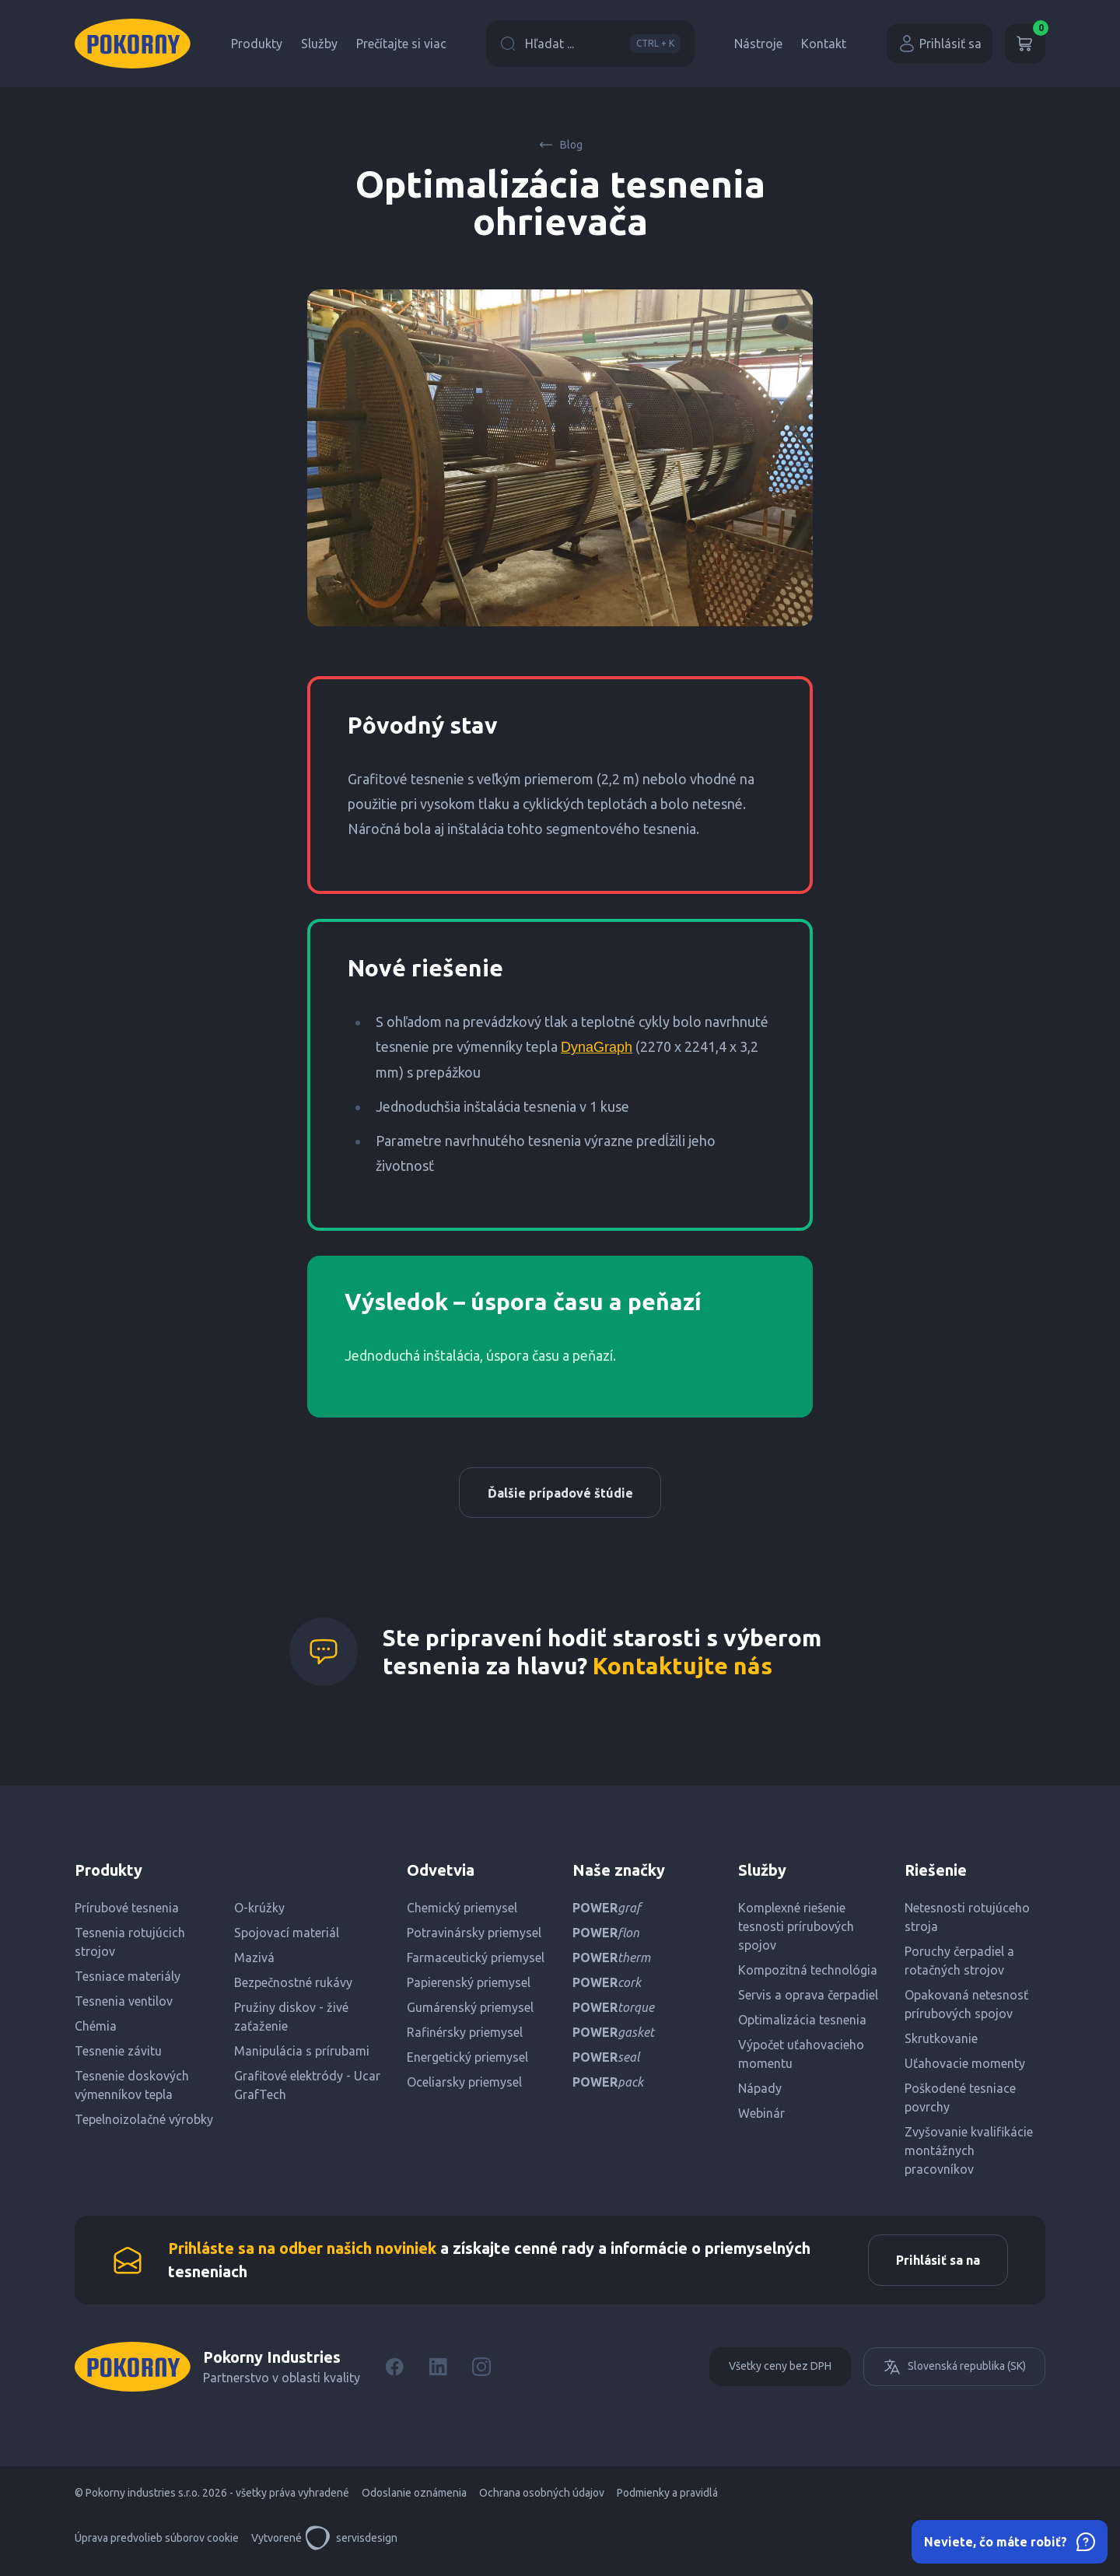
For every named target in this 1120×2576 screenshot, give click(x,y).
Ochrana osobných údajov (541, 2500)
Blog (560, 144)
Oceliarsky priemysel (464, 2086)
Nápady (760, 2092)
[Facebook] (394, 2373)
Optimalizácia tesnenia (802, 2024)
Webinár (761, 2117)
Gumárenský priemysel (470, 2011)
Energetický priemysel (467, 2061)
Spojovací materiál (286, 1936)
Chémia (96, 2030)
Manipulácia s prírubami (301, 2055)
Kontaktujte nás (682, 1669)
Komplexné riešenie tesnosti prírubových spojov (796, 1930)
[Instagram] (481, 2373)
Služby (319, 44)
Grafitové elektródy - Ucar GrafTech (307, 2089)
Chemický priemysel (462, 1912)
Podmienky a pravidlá (667, 2500)
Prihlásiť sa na (934, 2266)
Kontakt (823, 44)
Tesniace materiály (127, 1980)
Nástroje (758, 44)
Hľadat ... (590, 43)
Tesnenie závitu (118, 2055)
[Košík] (1025, 43)
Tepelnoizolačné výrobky (144, 2123)
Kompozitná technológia (807, 1974)
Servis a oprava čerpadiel (808, 1999)
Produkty (256, 44)
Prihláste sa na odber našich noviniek (302, 2253)
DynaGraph (596, 1047)
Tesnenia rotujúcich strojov (130, 1945)
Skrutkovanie (941, 2042)
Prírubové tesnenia (127, 1912)
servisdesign (351, 2544)
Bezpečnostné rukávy (293, 1986)
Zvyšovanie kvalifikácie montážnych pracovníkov (969, 2154)
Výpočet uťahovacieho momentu (801, 2058)
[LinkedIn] (438, 2373)
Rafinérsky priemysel (465, 2036)
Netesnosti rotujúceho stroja (967, 1921)
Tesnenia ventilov (124, 2005)
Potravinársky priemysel (474, 1936)
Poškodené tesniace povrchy (960, 2101)
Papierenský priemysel (468, 1986)
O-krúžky (259, 1912)
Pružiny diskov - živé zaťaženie (291, 2020)
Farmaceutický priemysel (475, 1961)
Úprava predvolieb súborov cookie (157, 2545)
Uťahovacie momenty (965, 2067)
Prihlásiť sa (940, 43)
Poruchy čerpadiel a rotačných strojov (959, 1964)
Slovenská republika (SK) (954, 2373)
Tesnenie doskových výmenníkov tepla (132, 2089)
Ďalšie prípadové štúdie (560, 1495)
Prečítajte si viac (401, 44)
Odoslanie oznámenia (414, 2500)
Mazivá (254, 1961)
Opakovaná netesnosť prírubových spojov (966, 2008)
